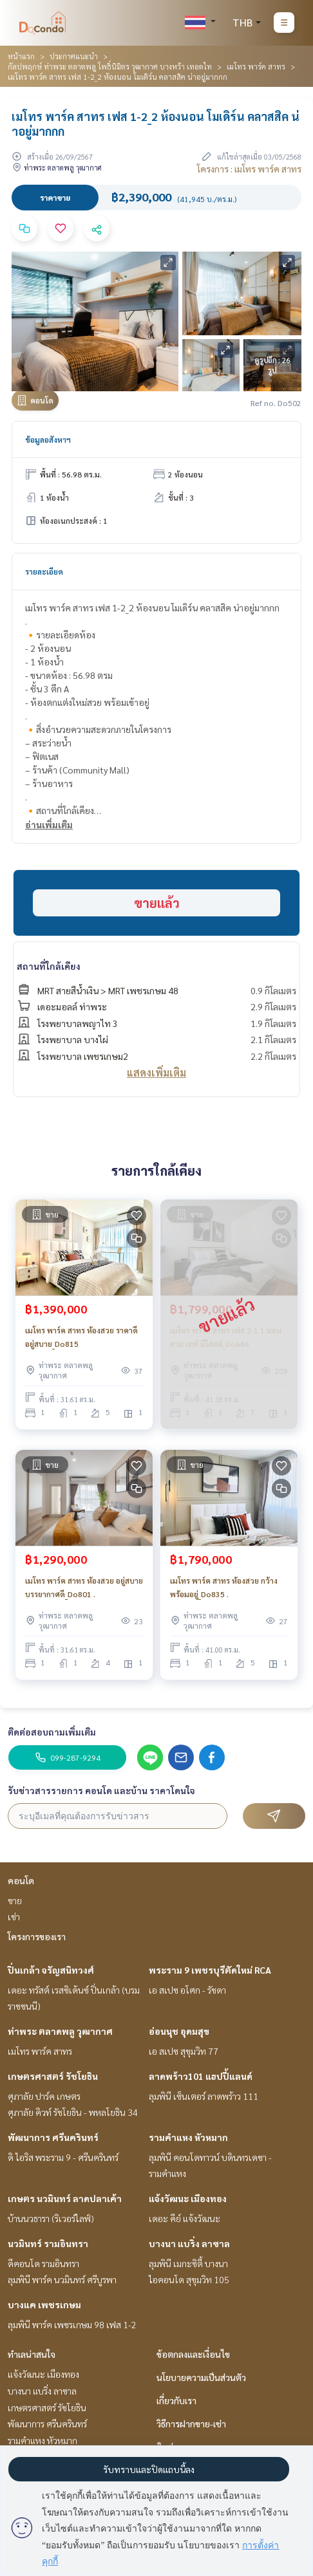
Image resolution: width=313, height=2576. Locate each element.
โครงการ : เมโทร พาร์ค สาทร (249, 168)
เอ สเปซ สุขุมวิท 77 (183, 2051)
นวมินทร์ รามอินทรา (48, 2243)
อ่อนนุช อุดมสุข (179, 2031)
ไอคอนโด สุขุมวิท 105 (189, 2279)
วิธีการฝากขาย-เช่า (191, 2423)
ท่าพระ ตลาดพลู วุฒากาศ (60, 2031)
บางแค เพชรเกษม (44, 2304)
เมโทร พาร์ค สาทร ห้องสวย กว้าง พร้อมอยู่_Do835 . (224, 1586)
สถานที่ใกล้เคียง (49, 966)
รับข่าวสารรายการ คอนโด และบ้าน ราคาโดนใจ (101, 1790)
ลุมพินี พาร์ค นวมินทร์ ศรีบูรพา (62, 2279)
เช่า (14, 1916)
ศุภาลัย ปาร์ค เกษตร (44, 2096)
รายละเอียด (44, 571)
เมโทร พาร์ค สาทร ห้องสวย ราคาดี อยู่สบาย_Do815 (81, 1336)
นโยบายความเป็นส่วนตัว (201, 2377)
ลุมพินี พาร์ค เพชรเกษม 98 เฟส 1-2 (72, 2324)
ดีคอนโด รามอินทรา (43, 2263)
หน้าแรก (21, 56)
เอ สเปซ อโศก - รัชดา (187, 1990)
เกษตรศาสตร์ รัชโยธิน (53, 2076)
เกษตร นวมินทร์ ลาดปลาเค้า (65, 2198)
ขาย (15, 1900)
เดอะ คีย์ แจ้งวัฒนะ (184, 2218)
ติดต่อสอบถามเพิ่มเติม (52, 1731)
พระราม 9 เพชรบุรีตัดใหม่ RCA (210, 1970)
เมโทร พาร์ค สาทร (256, 66)
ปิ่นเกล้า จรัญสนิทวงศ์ (51, 1970)
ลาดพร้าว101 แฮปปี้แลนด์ (200, 2076)
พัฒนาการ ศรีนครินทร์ (53, 2137)
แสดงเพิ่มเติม (156, 1072)
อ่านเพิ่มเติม (49, 824)
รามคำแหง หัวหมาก (188, 2137)
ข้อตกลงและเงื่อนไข (193, 2354)
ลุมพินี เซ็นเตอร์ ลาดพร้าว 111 (203, 2096)
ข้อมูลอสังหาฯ (48, 439)
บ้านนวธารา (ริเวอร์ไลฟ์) (51, 2218)
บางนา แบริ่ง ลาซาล (189, 2243)
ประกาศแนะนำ (74, 56)
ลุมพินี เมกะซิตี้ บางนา (188, 2263)
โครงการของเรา (37, 1936)
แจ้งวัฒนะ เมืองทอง (188, 2198)
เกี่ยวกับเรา (176, 2400)
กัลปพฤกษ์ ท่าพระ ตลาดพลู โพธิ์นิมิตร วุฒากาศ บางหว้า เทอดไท (110, 66)
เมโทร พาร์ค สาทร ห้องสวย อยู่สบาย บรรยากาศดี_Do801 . (84, 1586)
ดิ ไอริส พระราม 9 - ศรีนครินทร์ (63, 2157)
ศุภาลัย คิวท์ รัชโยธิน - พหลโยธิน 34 (73, 2112)
